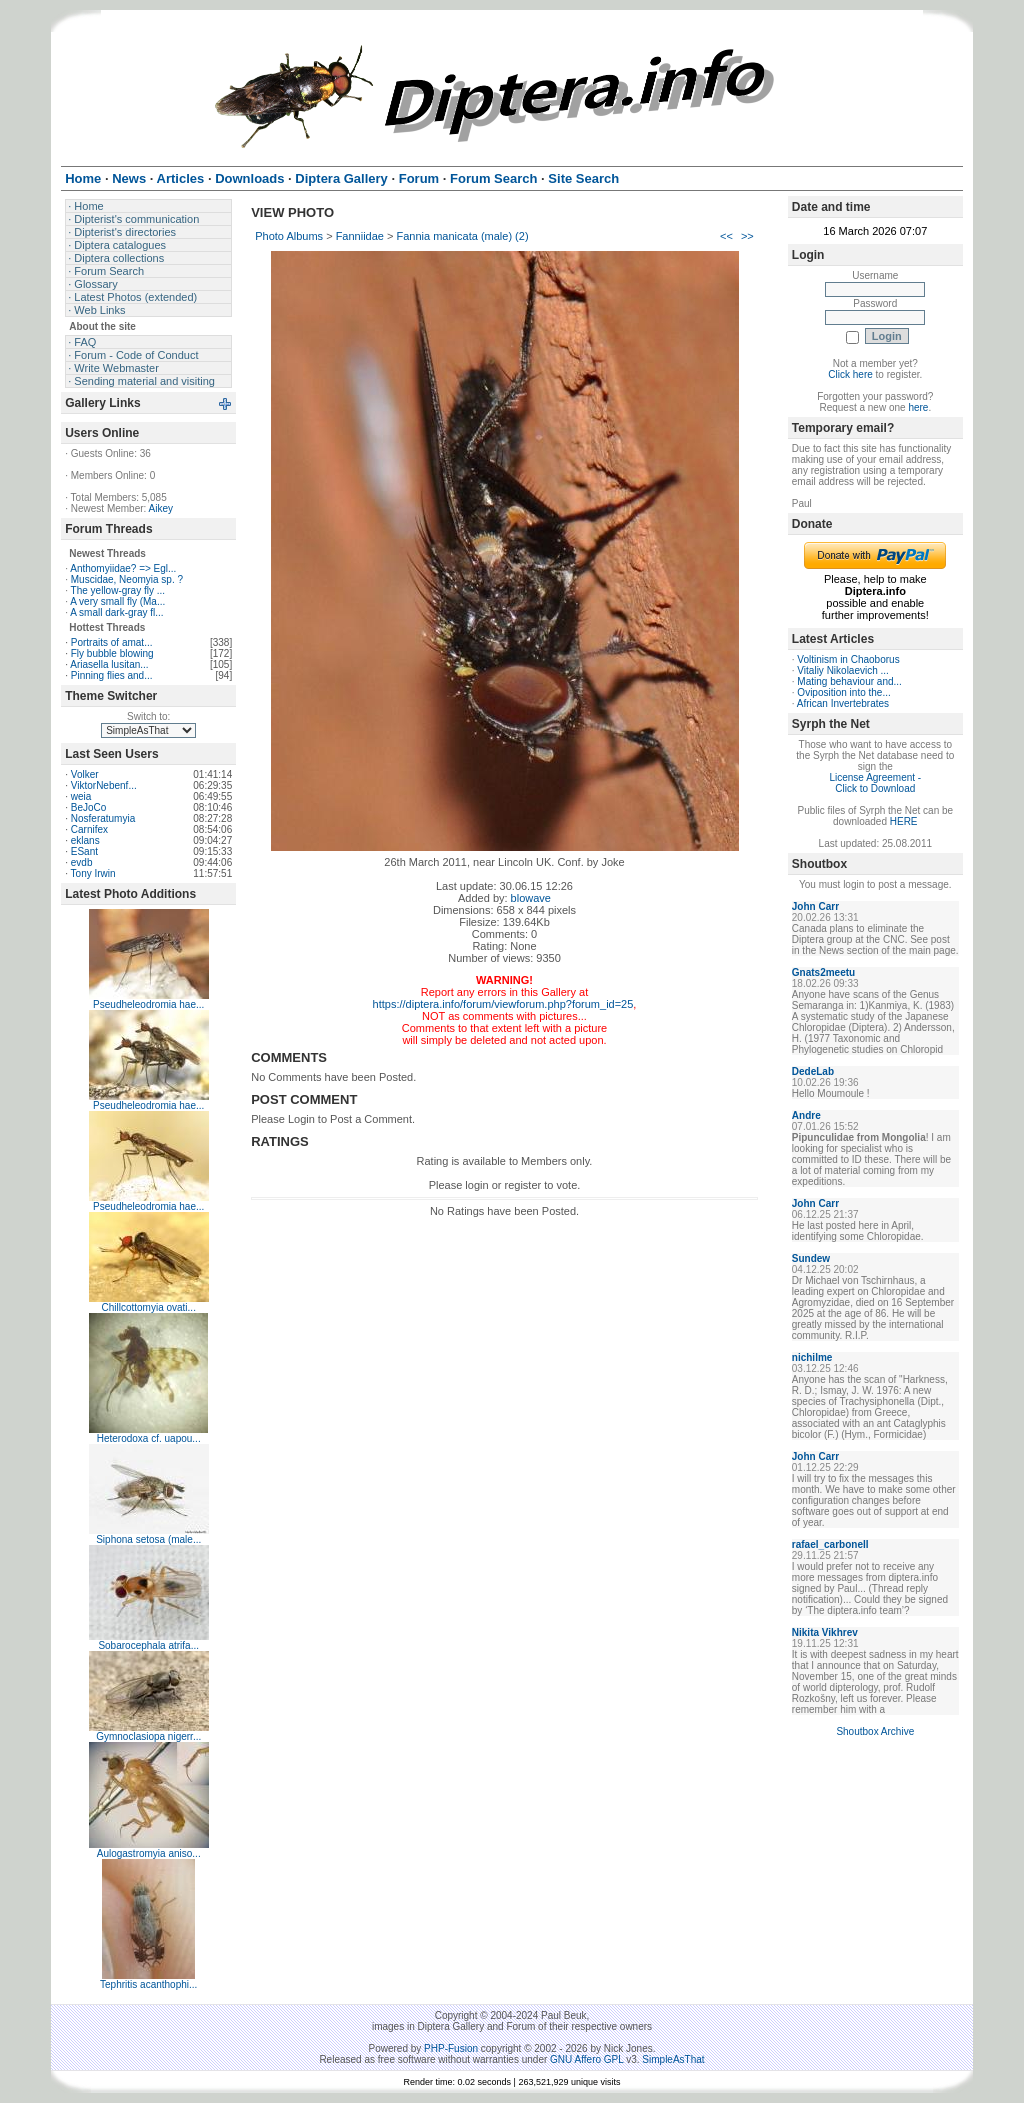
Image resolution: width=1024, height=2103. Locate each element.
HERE (904, 821)
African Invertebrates (843, 703)
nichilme (812, 1357)
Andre (806, 1115)
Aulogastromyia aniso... (149, 1853)
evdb (82, 862)
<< (726, 236)
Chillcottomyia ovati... (148, 1307)
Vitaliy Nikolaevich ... (843, 670)
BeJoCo (89, 807)
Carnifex (89, 829)
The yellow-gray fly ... (118, 590)
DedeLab (813, 1071)
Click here (850, 374)
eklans (85, 840)
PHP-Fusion (451, 2048)
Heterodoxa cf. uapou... (149, 1438)
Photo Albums (289, 236)
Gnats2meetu (823, 972)
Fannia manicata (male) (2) (463, 236)
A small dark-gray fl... (116, 612)
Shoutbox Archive (875, 1731)
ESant (84, 851)
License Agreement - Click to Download (875, 783)
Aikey (161, 508)
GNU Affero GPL (586, 2059)
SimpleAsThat (673, 2059)
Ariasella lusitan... (109, 664)
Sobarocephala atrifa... (148, 1645)
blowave (531, 898)
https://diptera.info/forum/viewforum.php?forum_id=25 (503, 1004)
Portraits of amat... (112, 642)
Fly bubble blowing (112, 653)
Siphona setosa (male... (148, 1539)
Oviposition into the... (843, 692)
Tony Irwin (93, 873)
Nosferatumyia (103, 818)
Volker (85, 774)
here (918, 407)
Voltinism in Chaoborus (848, 659)
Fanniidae (360, 236)
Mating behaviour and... (849, 681)
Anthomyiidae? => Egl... (123, 568)
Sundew (811, 1258)
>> (747, 236)
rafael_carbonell (830, 1544)
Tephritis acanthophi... (148, 1984)
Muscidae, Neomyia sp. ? (127, 579)
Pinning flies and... (112, 675)
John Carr (815, 906)
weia (81, 796)
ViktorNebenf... (104, 785)
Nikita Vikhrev (825, 1632)
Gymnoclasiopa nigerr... (148, 1736)
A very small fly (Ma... (117, 601)
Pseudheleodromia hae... (148, 1004)
